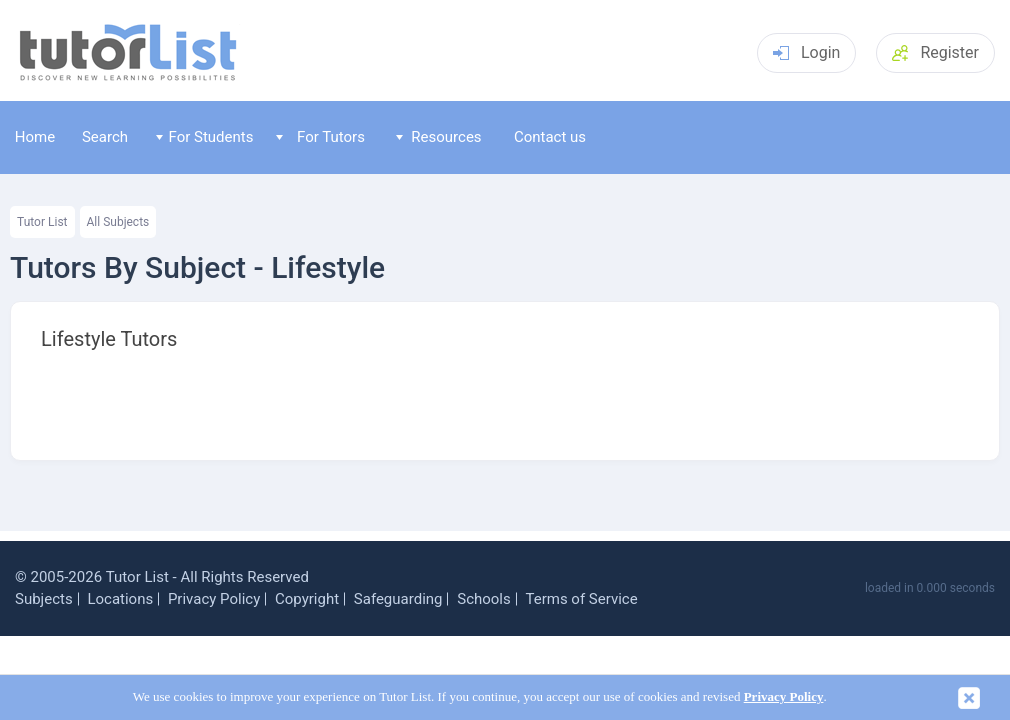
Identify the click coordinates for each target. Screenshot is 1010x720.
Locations (120, 599)
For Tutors (320, 137)
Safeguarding (398, 599)
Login (806, 52)
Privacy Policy (214, 599)
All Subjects (118, 222)
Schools (484, 599)
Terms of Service (581, 599)
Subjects (44, 599)
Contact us (550, 137)
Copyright (307, 599)
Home (35, 137)
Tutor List (42, 222)
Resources (439, 137)
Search (105, 137)
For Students (204, 137)
